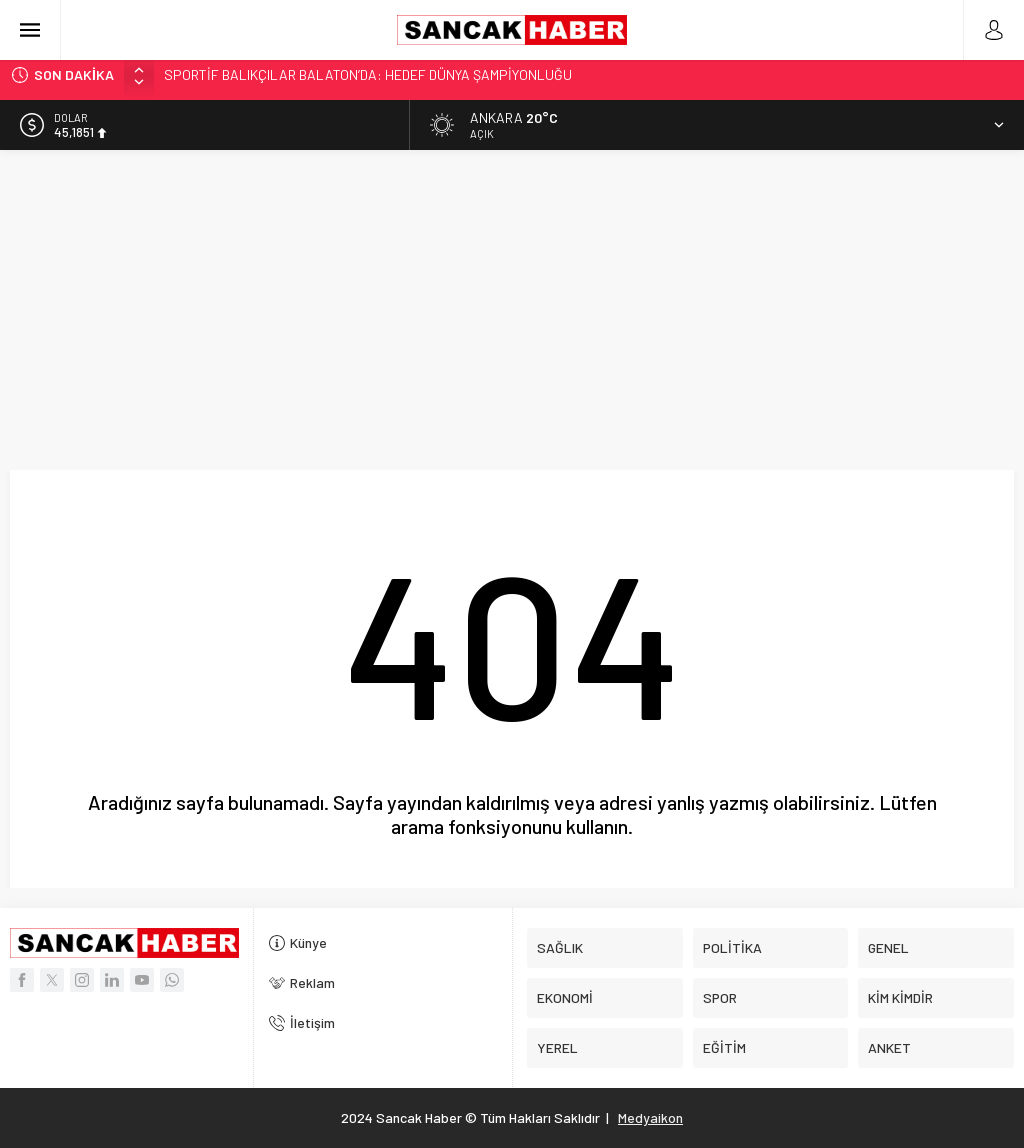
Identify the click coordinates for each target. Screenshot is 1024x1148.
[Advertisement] (512, 300)
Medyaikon (650, 1117)
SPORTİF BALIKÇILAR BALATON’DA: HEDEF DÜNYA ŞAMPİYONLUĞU (368, 74)
